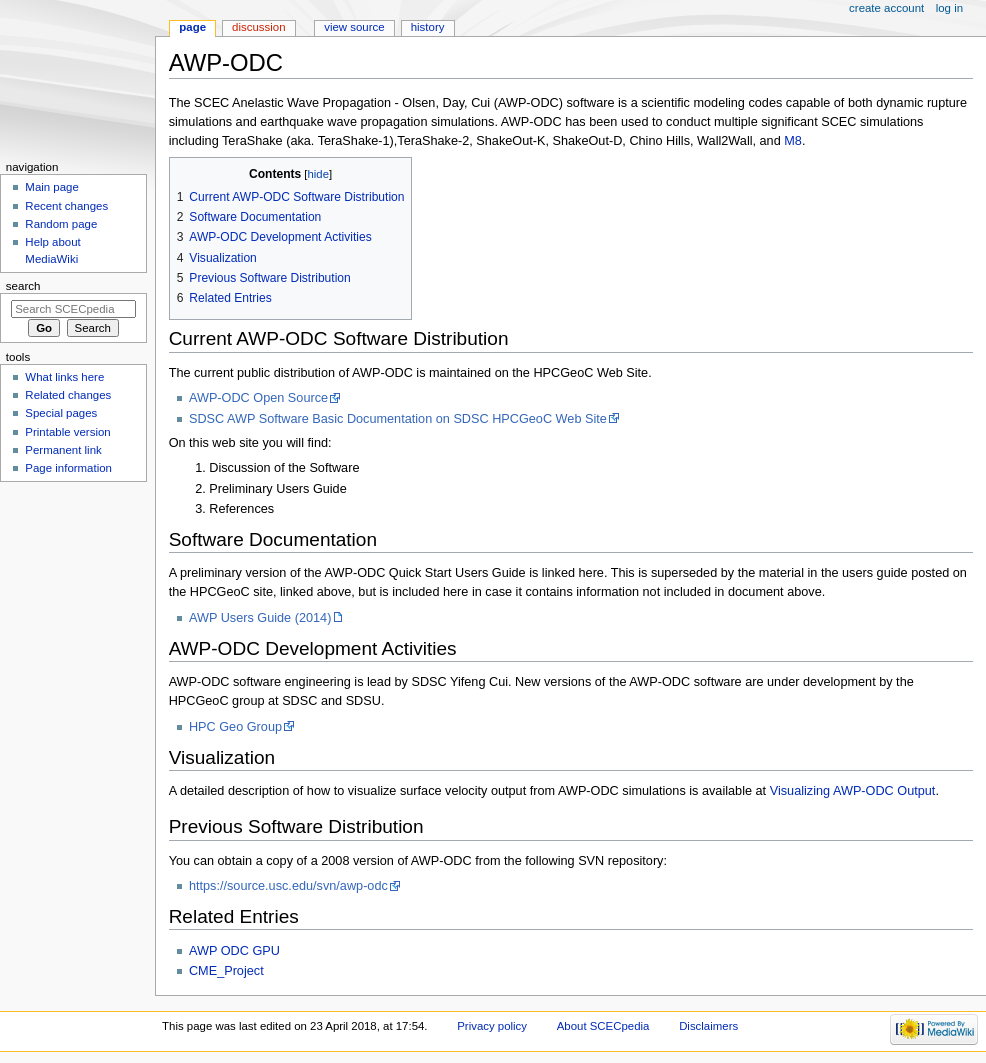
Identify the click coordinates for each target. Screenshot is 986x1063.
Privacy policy (492, 1026)
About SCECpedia (603, 1026)
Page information (68, 468)
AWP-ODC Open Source (258, 398)
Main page (52, 187)
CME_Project (226, 971)
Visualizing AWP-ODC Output (853, 791)
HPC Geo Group (235, 727)
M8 (793, 141)
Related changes (68, 395)
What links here (64, 377)
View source (354, 27)
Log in (949, 8)
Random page (61, 224)
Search (23, 286)
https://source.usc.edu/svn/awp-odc (288, 886)
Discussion (258, 27)
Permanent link (63, 450)
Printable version (67, 432)
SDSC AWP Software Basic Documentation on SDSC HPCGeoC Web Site (398, 419)
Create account (886, 8)
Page (192, 27)
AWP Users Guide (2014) (260, 618)
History (428, 27)
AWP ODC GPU (234, 951)
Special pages (61, 413)
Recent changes (66, 206)
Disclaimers (708, 1026)
